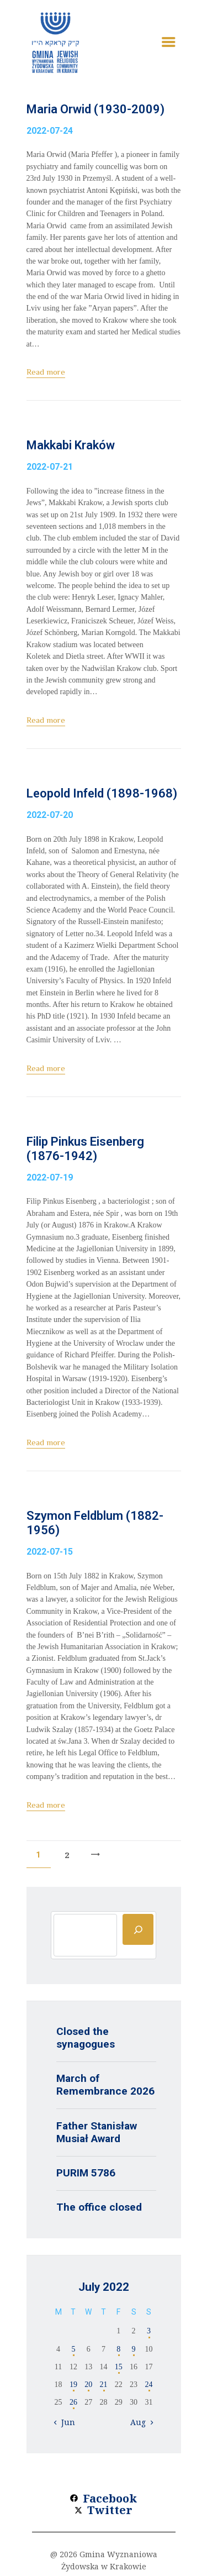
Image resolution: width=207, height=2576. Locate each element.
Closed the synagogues (85, 2037)
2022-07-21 (49, 466)
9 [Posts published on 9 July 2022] (134, 2349)
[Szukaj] (138, 1929)
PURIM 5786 (85, 2172)
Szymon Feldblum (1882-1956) (94, 1523)
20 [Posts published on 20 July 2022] (88, 2384)
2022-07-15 (49, 1551)
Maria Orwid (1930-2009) (95, 109)
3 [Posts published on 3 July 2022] (149, 2331)
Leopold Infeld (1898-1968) (101, 793)
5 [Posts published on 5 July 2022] (73, 2349)
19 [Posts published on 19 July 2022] (73, 2384)
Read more (45, 371)
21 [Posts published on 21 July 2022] (103, 2384)
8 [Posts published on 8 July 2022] (118, 2349)
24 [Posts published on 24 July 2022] (148, 2384)
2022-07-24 (49, 130)
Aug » (141, 2422)
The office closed (99, 2207)
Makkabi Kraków (70, 445)
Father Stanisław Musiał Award (96, 2132)
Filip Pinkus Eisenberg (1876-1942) (85, 1149)
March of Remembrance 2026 (105, 2084)
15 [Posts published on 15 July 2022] (119, 2367)
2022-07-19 (49, 1177)
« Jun (65, 2422)
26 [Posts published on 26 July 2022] (73, 2402)
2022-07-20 (49, 815)
